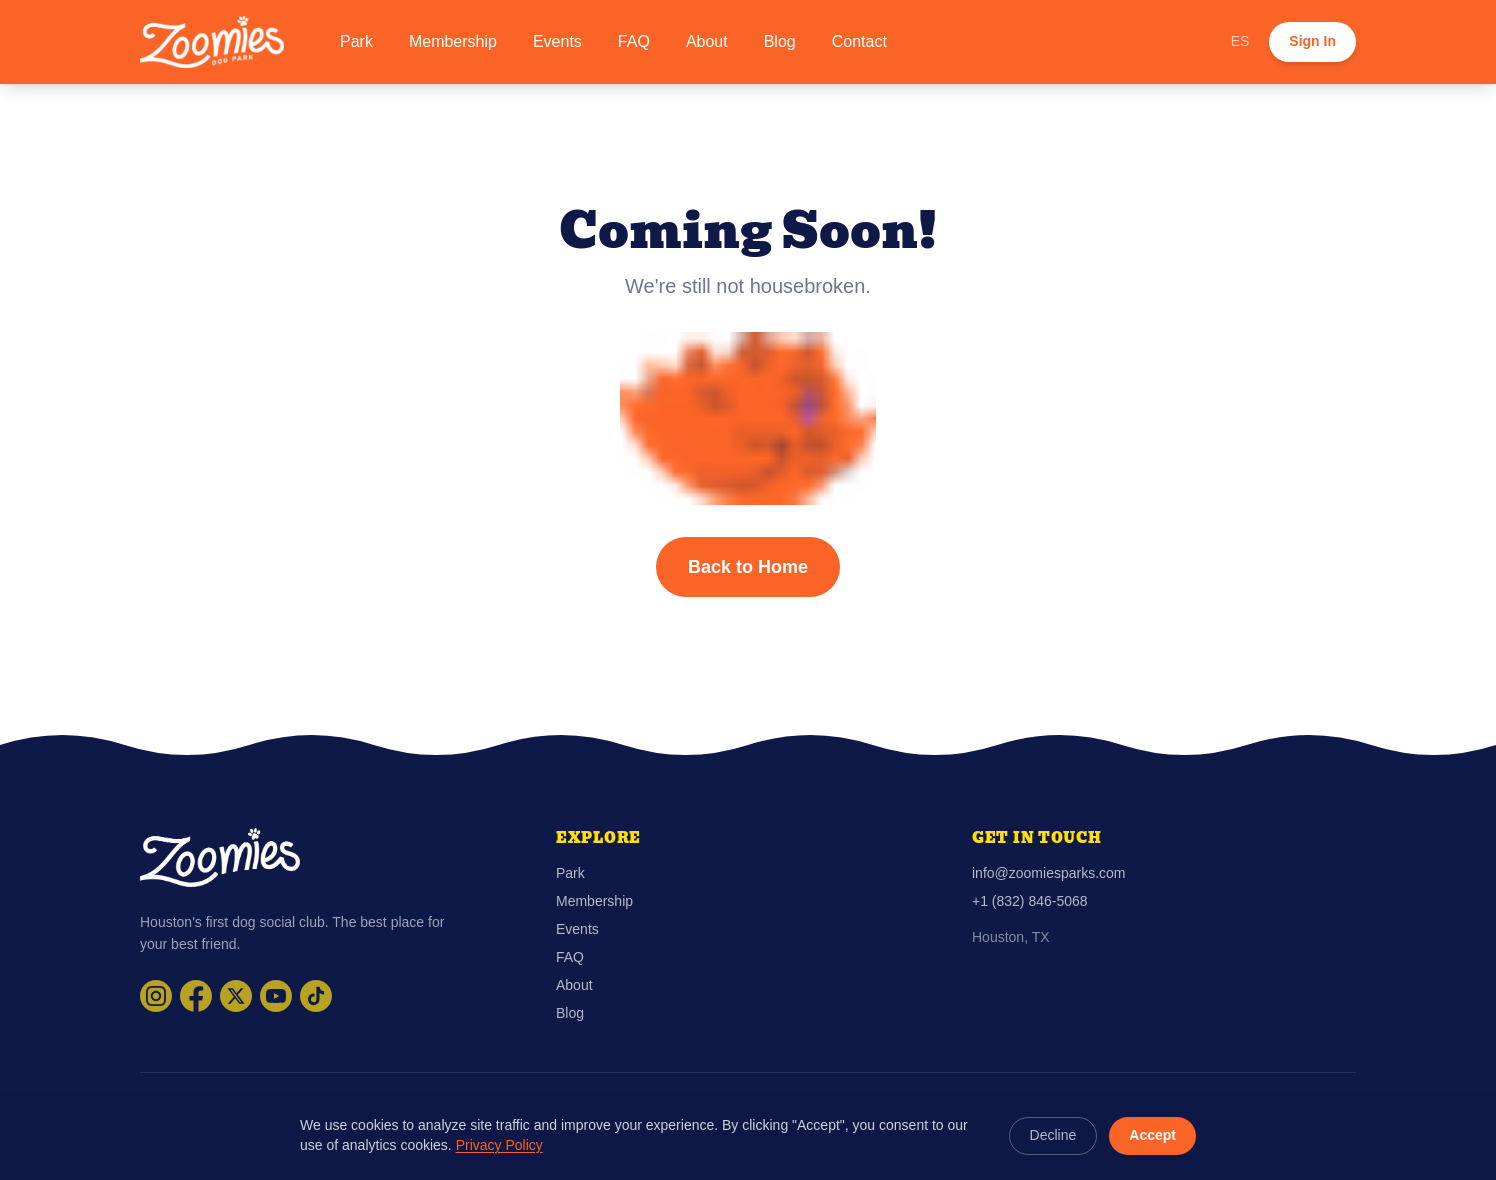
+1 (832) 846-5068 (1030, 901)
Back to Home (748, 567)
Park (356, 41)
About (707, 41)
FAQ (634, 41)
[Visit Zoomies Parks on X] (236, 996)
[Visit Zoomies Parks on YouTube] (276, 996)
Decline (1053, 1135)
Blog (780, 41)
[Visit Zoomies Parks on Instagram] (156, 996)
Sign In (1312, 41)
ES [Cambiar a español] (1240, 41)
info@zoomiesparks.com (1049, 873)
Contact (859, 41)
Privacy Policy (499, 1145)
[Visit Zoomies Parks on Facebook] (196, 996)
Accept (1152, 1135)
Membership (453, 41)
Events (557, 41)
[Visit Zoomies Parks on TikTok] (316, 996)
